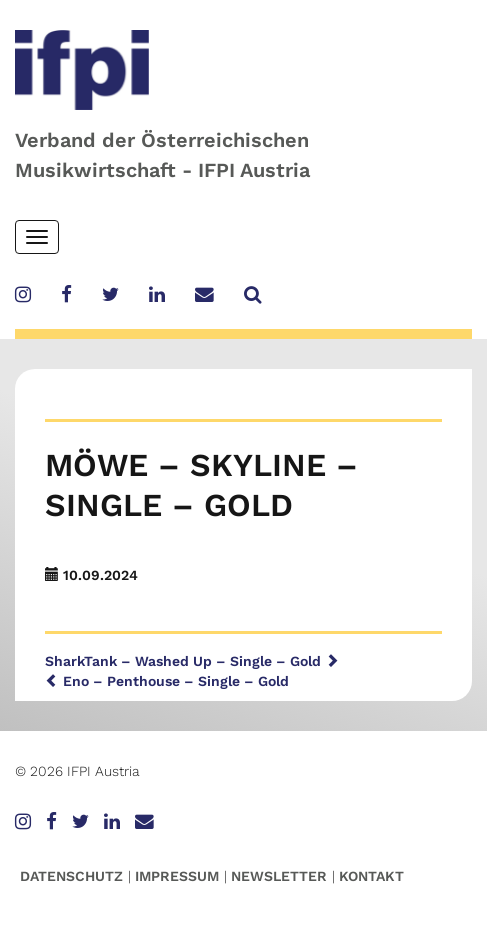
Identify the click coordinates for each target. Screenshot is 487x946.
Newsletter (279, 876)
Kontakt (371, 876)
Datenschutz (71, 876)
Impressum (177, 876)
